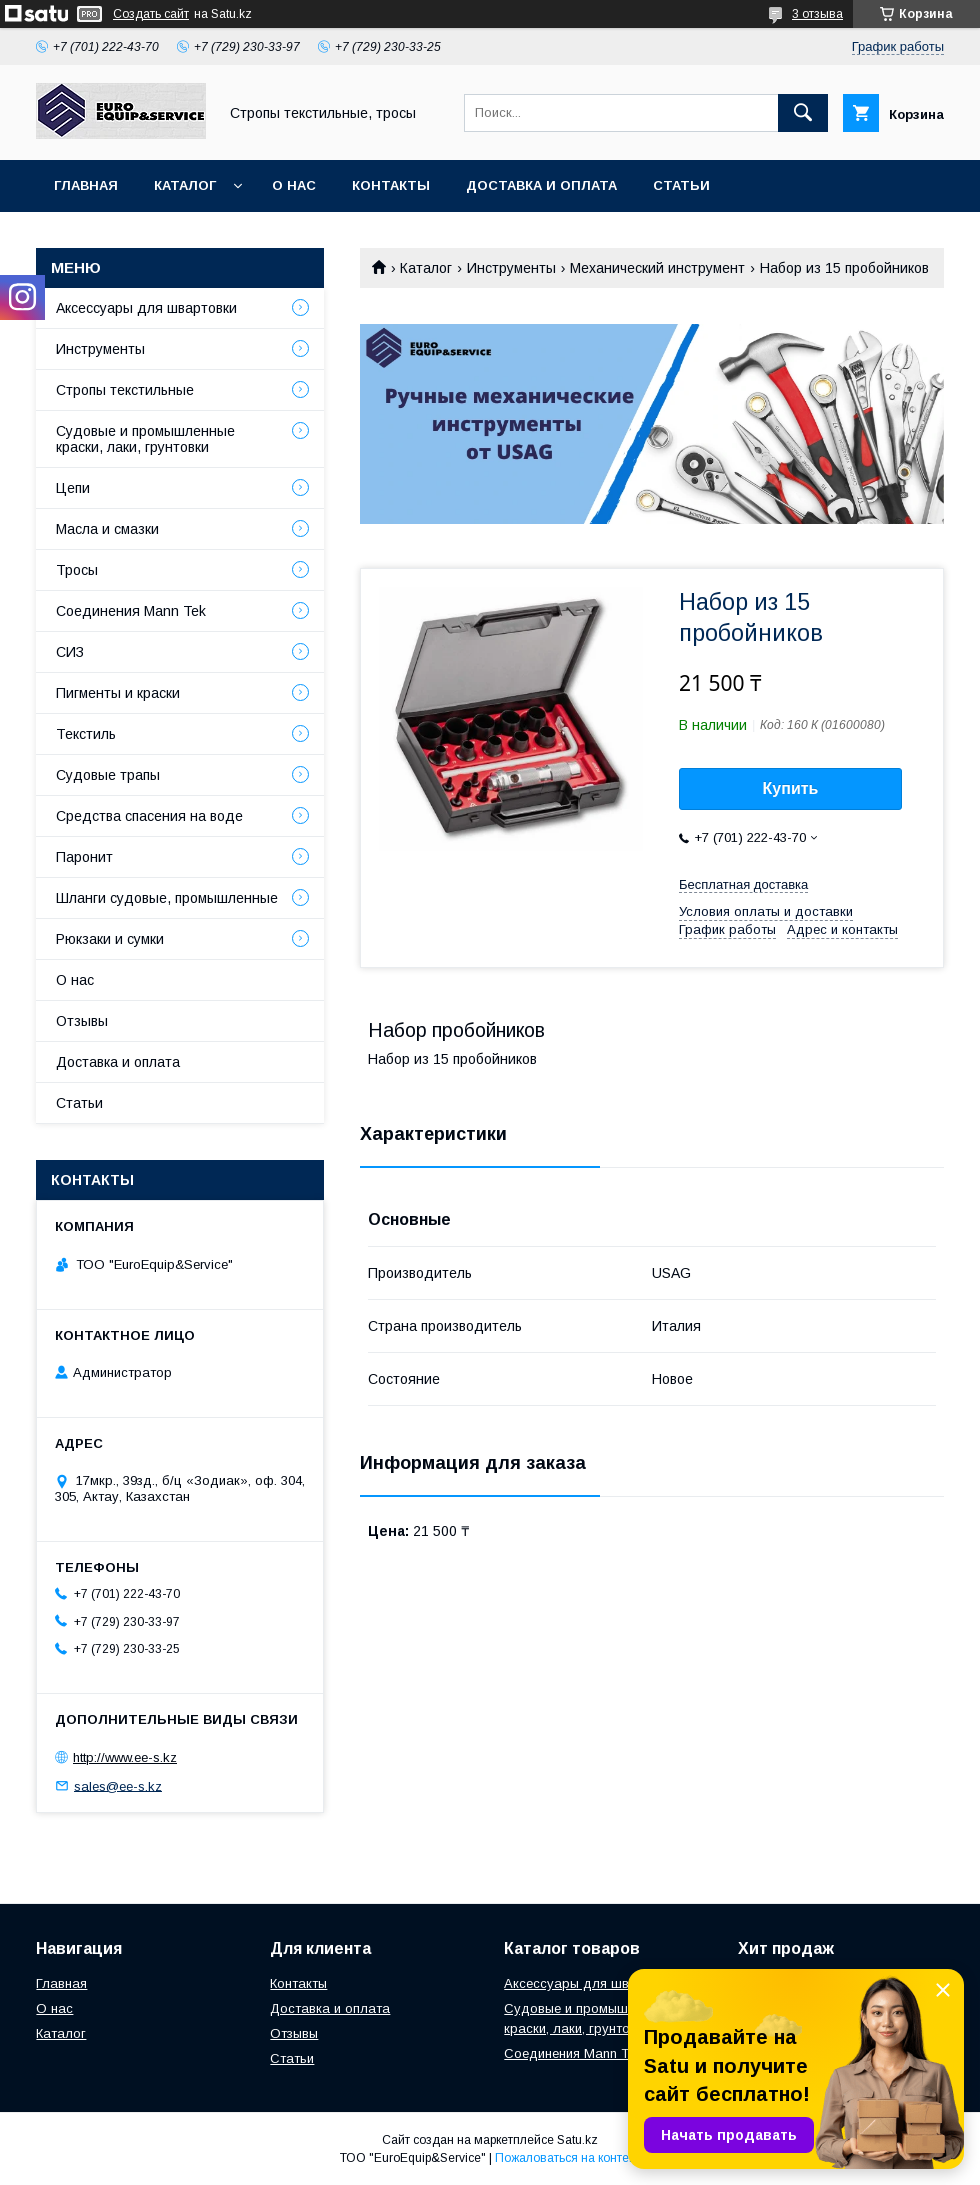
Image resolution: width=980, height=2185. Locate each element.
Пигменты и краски (118, 693)
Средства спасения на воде (149, 816)
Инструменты (511, 268)
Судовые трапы (108, 775)
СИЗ (70, 652)
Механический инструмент (657, 268)
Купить (791, 788)
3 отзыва (817, 14)
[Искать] (803, 113)
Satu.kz (577, 2140)
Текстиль (86, 734)
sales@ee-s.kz (118, 1785)
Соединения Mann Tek (131, 611)
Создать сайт (151, 14)
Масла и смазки (107, 529)
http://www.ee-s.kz (125, 1757)
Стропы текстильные (125, 390)
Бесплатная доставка (743, 884)
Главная (86, 185)
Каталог (185, 185)
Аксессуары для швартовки (146, 308)
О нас (294, 185)
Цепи (73, 488)
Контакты (391, 185)
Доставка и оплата (541, 185)
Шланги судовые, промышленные (167, 898)
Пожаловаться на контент (568, 2158)
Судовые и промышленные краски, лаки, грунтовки (145, 439)
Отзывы (82, 1021)
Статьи (681, 185)
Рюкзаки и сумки (110, 939)
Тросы (77, 570)
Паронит (84, 857)
